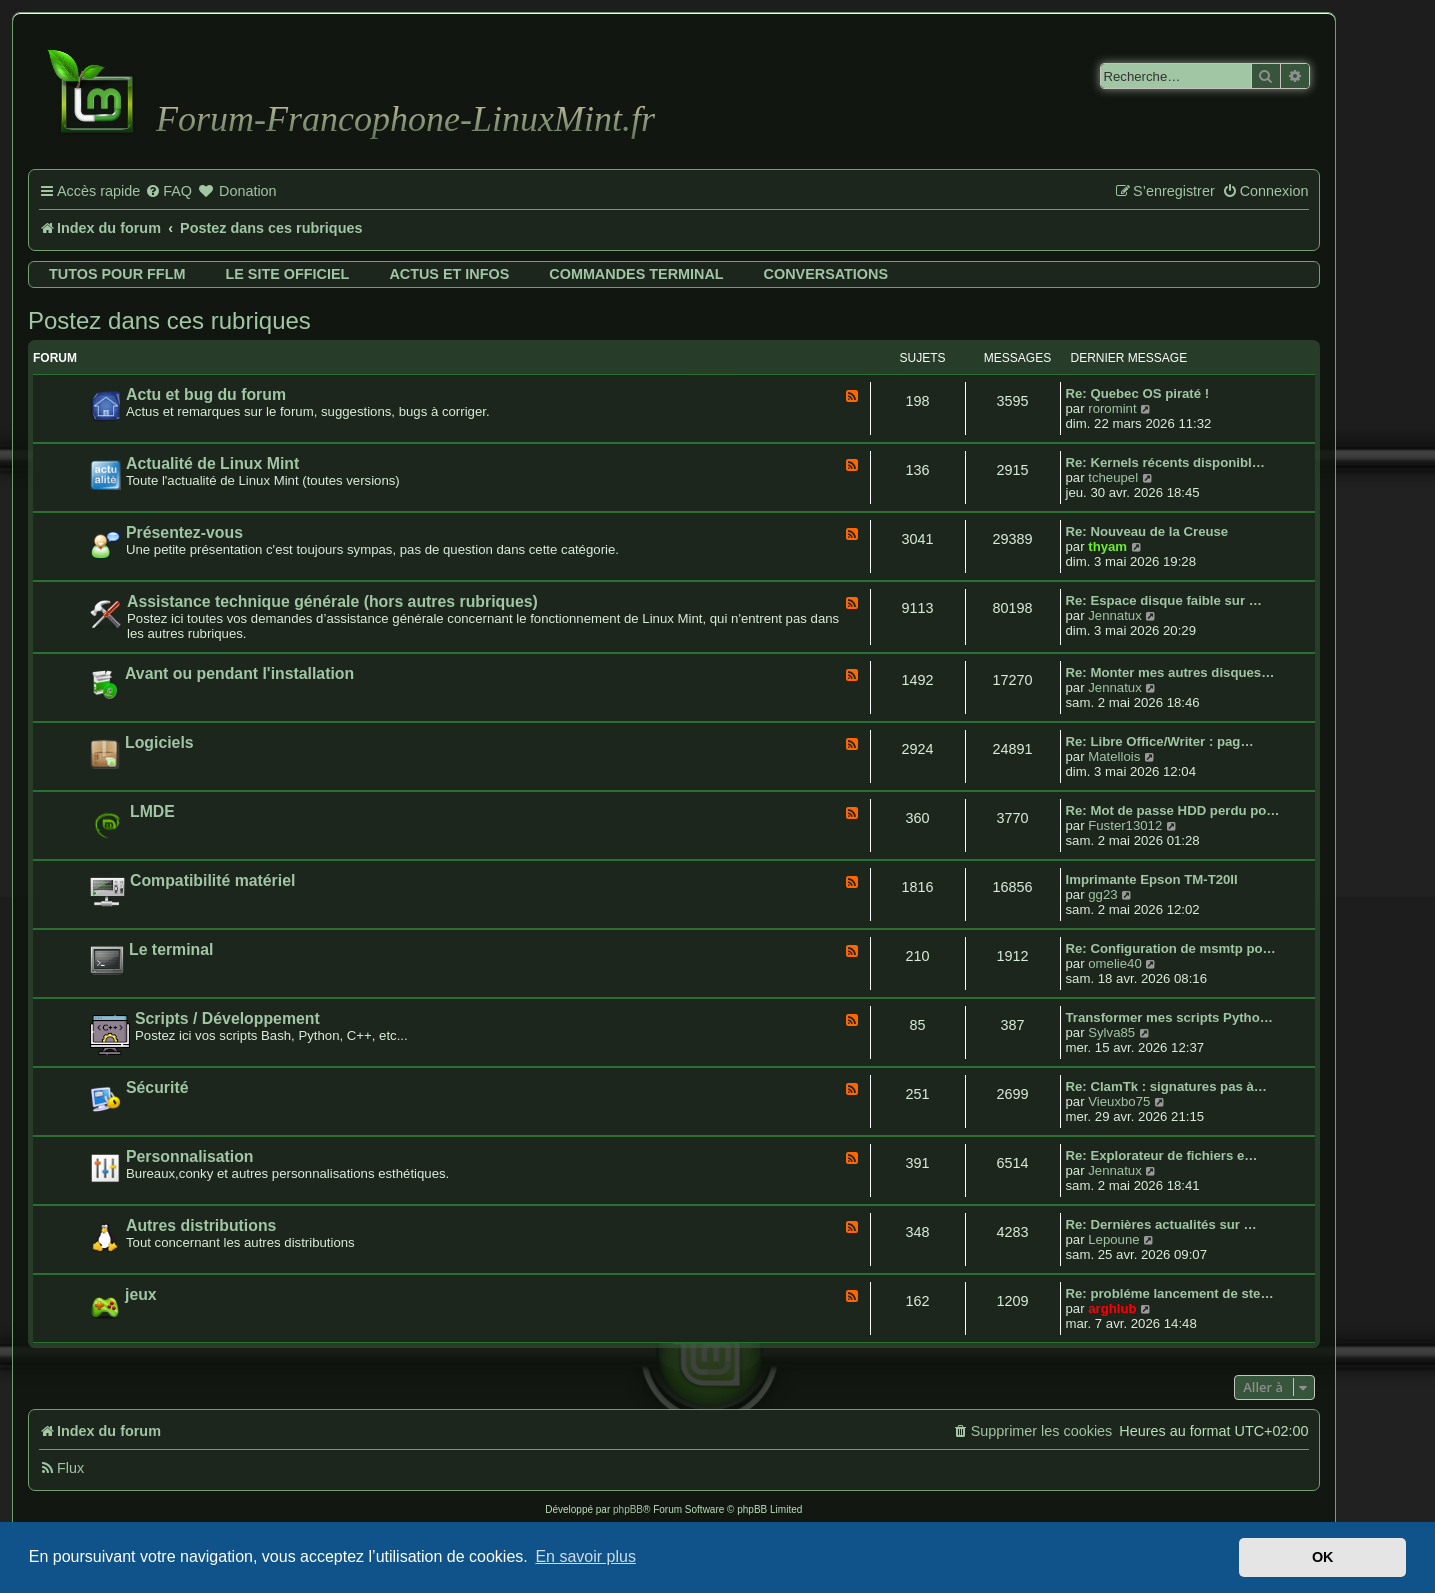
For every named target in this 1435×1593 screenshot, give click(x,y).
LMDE (152, 811)
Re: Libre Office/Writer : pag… (1160, 741)
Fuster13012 (1125, 825)
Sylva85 (1111, 1032)
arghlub (1112, 1308)
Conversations (826, 274)
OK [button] (1323, 1557)
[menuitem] (168, 192)
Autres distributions (201, 1225)
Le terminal (171, 949)
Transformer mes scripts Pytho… (1169, 1017)
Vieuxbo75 (1119, 1101)
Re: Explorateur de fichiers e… (1162, 1155)
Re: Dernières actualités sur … (1161, 1224)
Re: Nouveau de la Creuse (1147, 531)
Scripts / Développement (227, 1018)
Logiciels (159, 742)
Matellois (1114, 756)
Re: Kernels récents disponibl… (1165, 462)
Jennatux (1115, 615)
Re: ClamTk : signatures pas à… (1167, 1086)
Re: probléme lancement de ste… (1170, 1293)
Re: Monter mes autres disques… (1170, 672)
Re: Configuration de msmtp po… (1171, 948)
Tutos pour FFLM (117, 274)
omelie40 (1115, 963)
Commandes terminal (636, 274)
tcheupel (1113, 477)
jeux (141, 1294)
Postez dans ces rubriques (169, 320)
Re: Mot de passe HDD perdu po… (1173, 810)
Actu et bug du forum (206, 394)
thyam (1107, 546)
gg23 (1102, 894)
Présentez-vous (184, 532)
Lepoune (1113, 1239)
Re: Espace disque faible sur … (1164, 600)
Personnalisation (190, 1156)
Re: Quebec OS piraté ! (1138, 393)
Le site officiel (287, 274)
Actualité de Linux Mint (212, 463)
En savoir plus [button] (585, 1556)
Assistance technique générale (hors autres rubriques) (332, 601)
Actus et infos (449, 274)
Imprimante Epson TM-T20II (1152, 879)
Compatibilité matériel (212, 880)
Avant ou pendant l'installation (239, 673)
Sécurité (157, 1087)
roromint (1112, 408)
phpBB (628, 1509)
